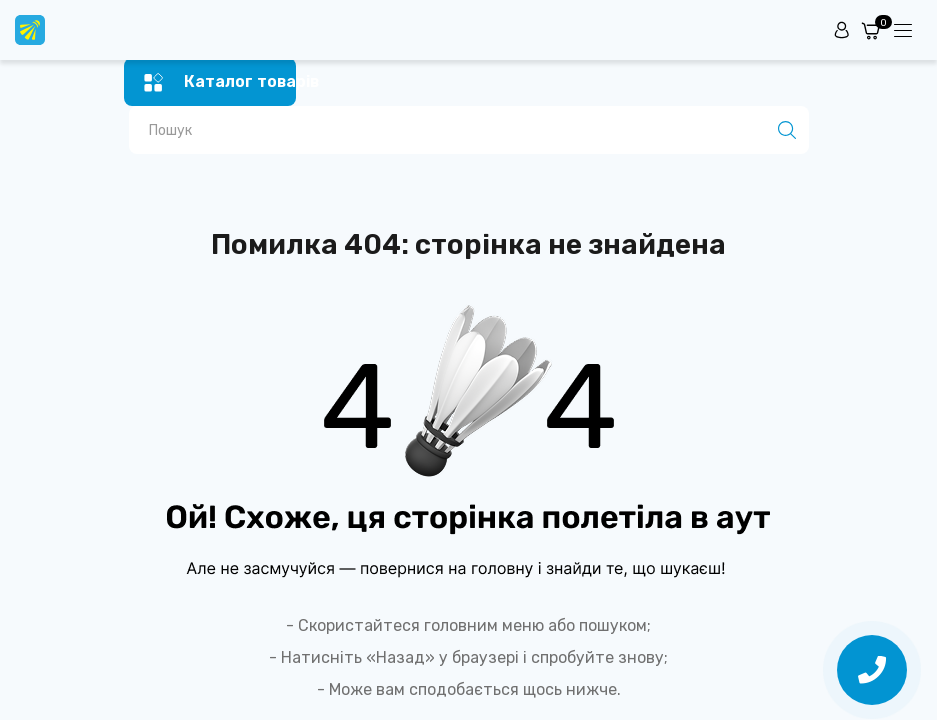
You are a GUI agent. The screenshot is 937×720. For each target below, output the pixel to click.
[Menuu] (903, 30)
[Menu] (210, 82)
